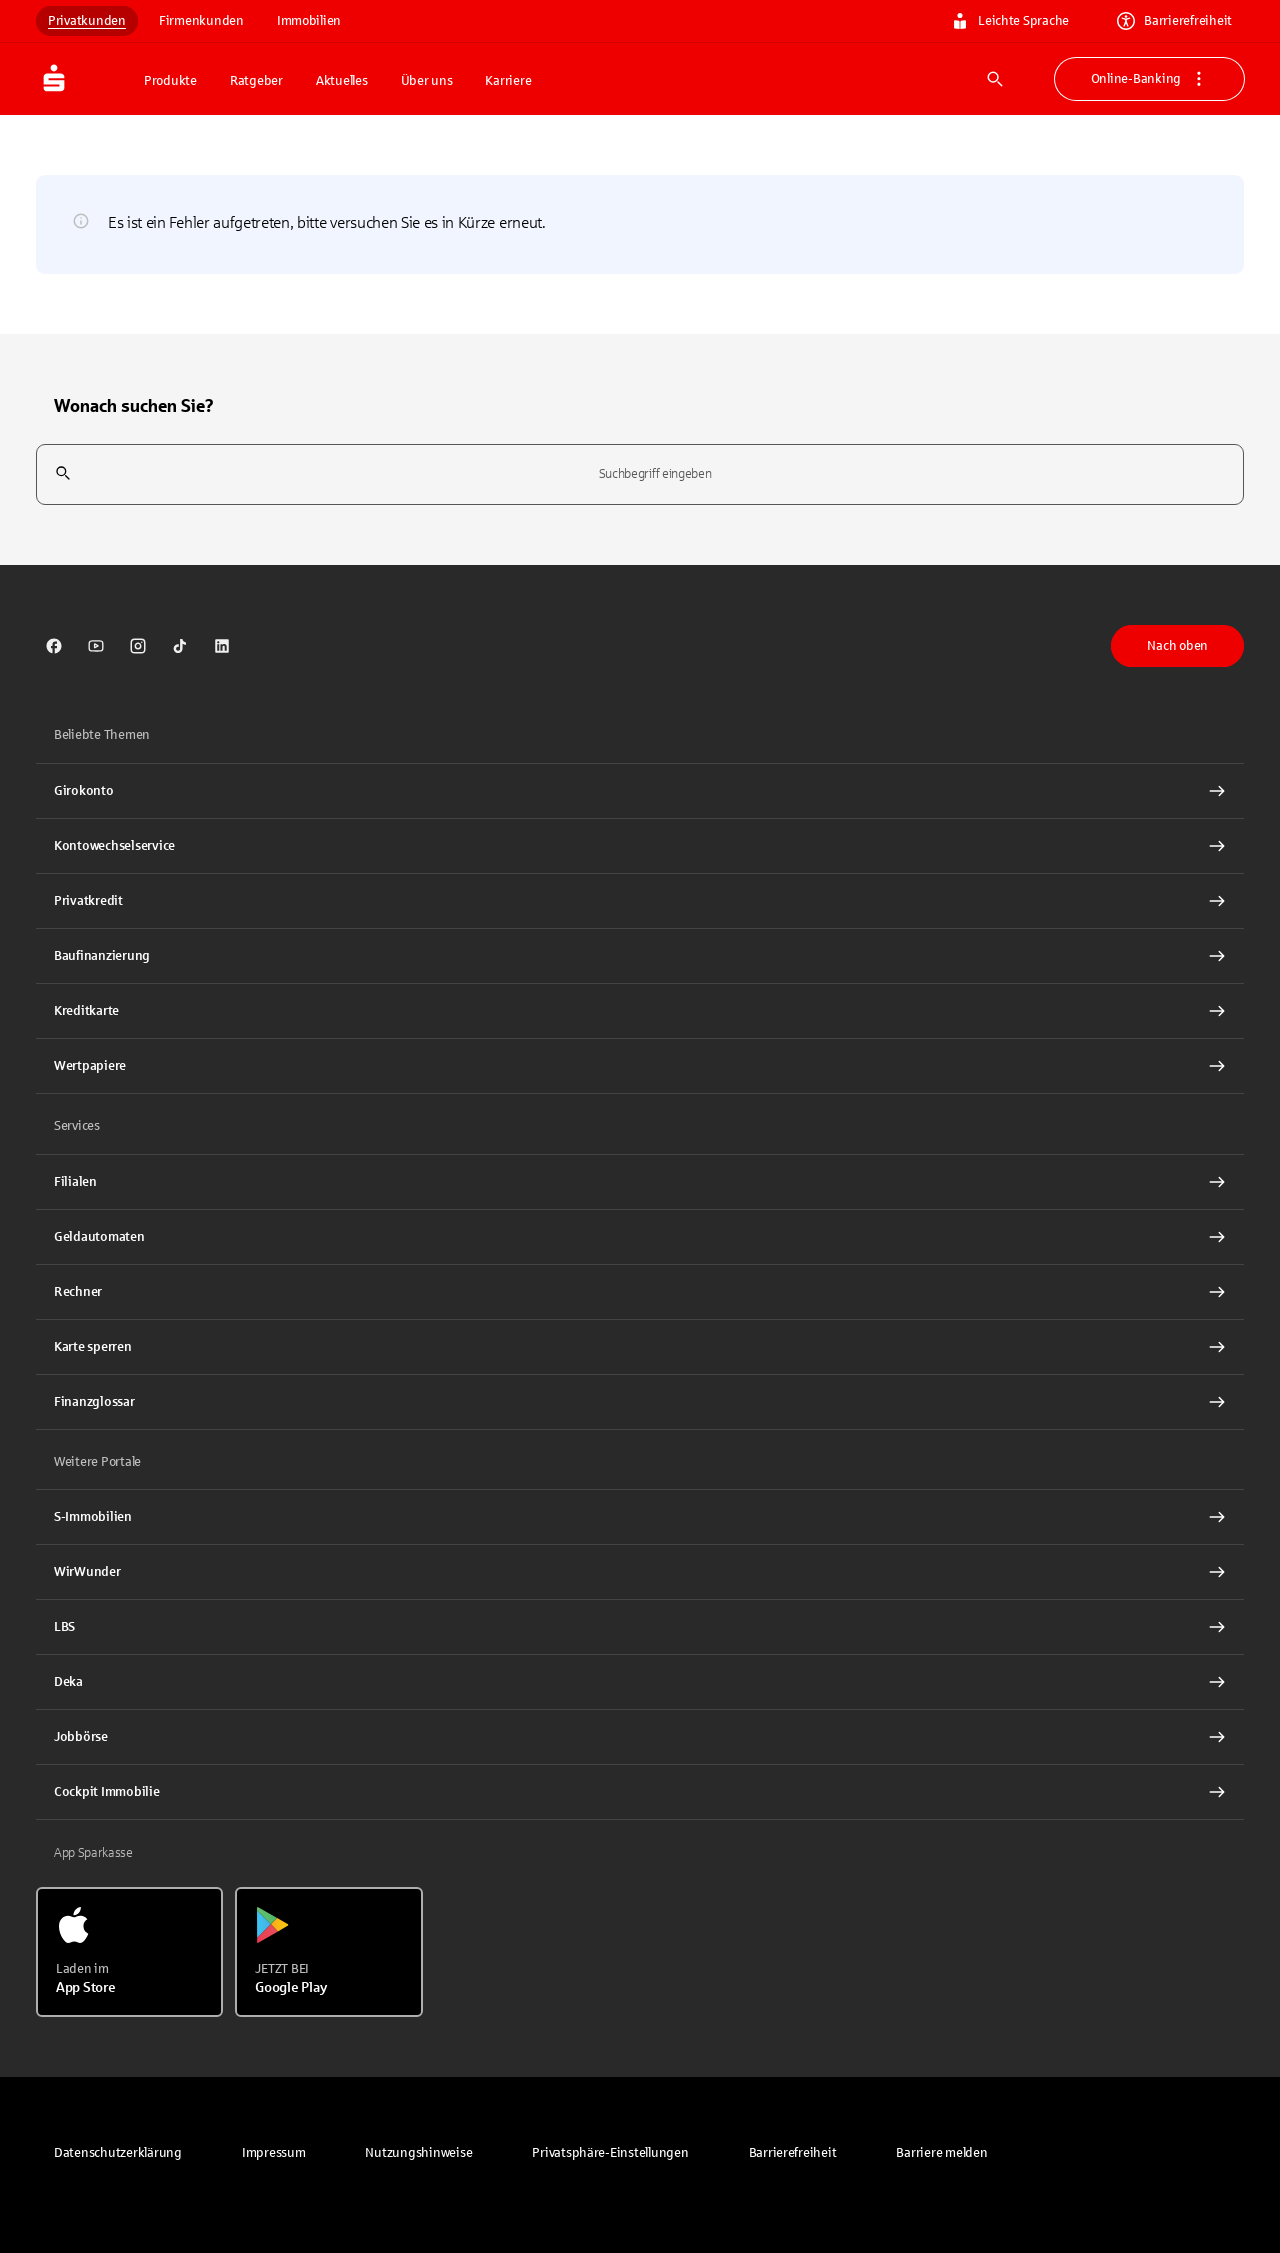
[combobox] (640, 474)
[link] (54, 646)
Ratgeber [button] (256, 81)
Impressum (274, 2153)
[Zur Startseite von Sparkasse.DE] (84, 79)
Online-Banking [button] (1149, 79)
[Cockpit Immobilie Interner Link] (640, 1792)
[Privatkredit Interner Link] (640, 901)
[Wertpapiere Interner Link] (640, 1066)
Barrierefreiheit (1174, 21)
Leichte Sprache (1010, 21)
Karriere (508, 81)
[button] (610, 2153)
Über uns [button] (427, 81)
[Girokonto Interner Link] (640, 791)
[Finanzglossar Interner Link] (640, 1402)
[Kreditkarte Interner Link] (640, 1011)
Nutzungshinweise (418, 2153)
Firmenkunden (201, 21)
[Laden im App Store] (129, 1952)
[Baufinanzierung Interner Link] (640, 956)
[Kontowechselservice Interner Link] (640, 846)
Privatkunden (87, 21)
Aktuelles (342, 81)
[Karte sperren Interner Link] (640, 1347)
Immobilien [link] (309, 21)
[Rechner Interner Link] (640, 1292)
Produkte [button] (170, 81)
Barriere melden (941, 2153)
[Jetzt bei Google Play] (328, 1952)
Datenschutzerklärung (118, 2153)
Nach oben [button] (1177, 646)
